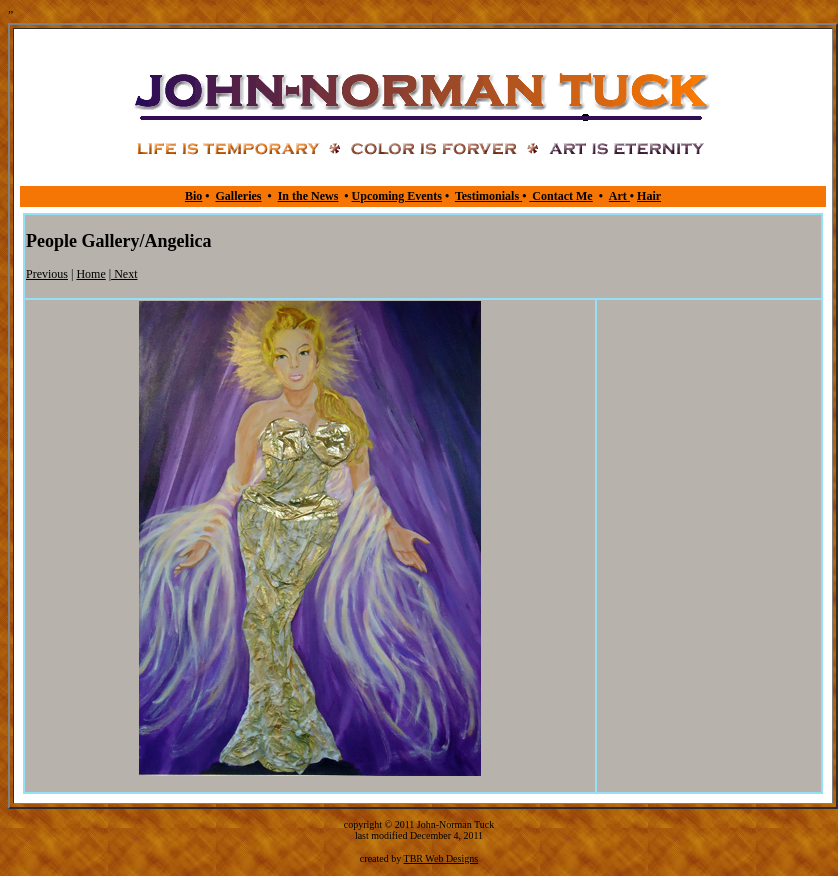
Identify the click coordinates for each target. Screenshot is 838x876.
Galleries (238, 196)
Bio (193, 196)
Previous (47, 274)
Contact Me (560, 196)
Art (619, 196)
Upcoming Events (397, 196)
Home (90, 274)
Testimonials (488, 196)
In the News (308, 196)
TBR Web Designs (441, 858)
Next (124, 274)
